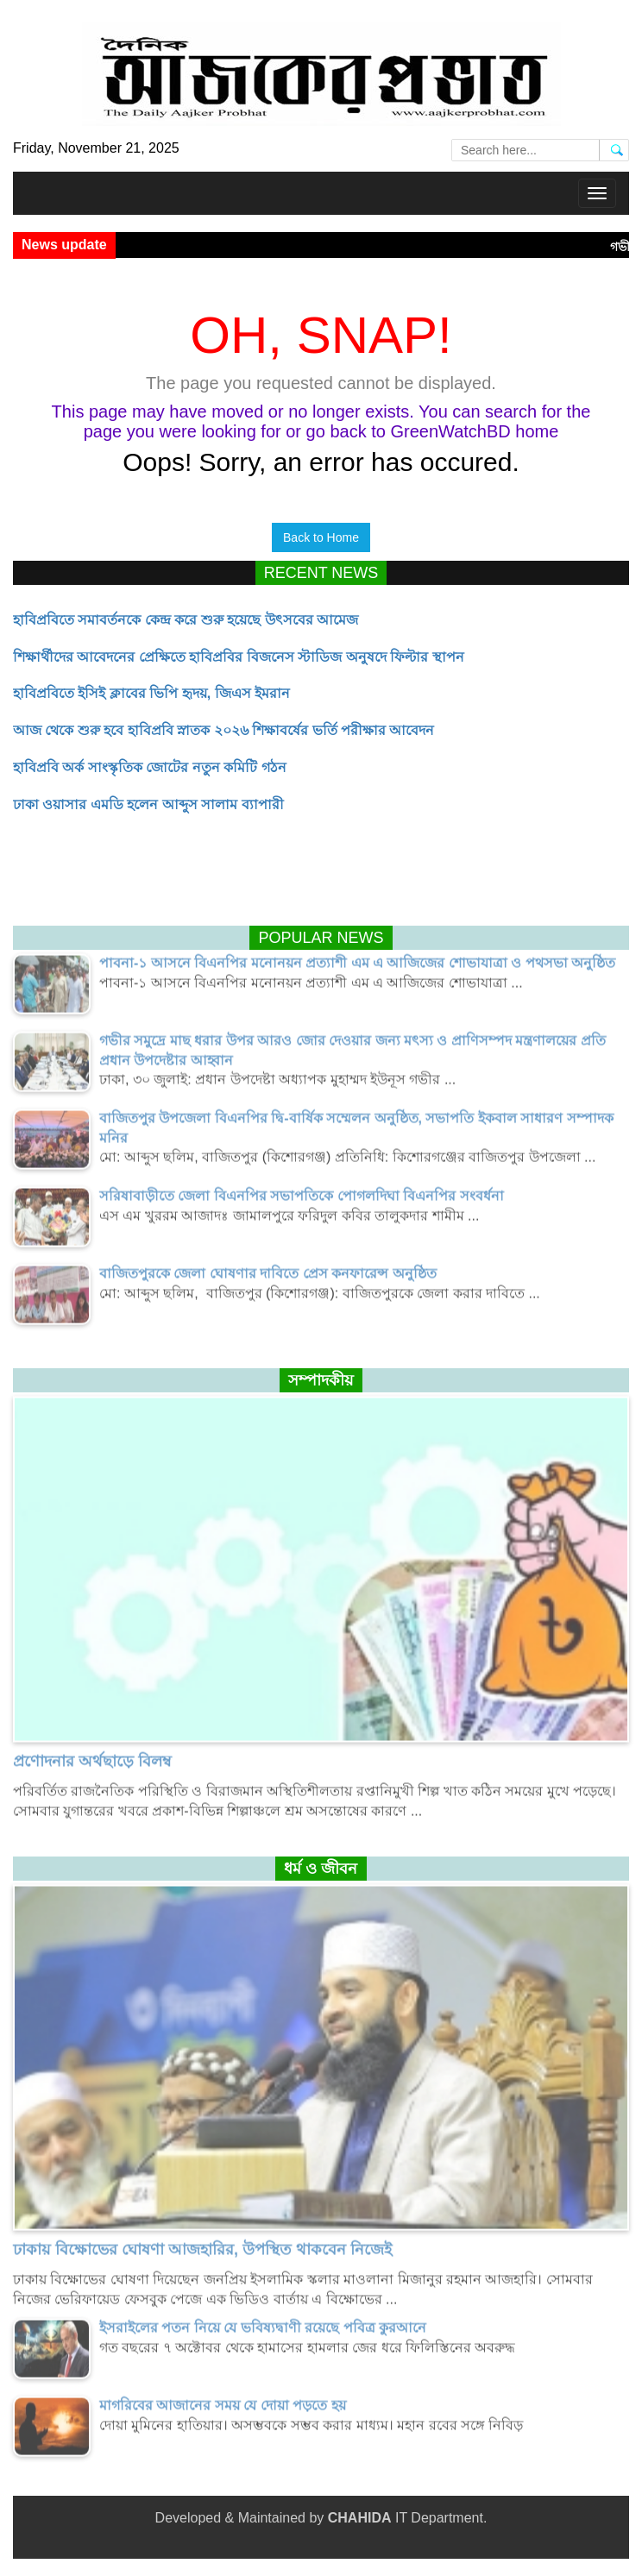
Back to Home (321, 537)
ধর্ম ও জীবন (320, 1868)
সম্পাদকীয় (321, 1380)
